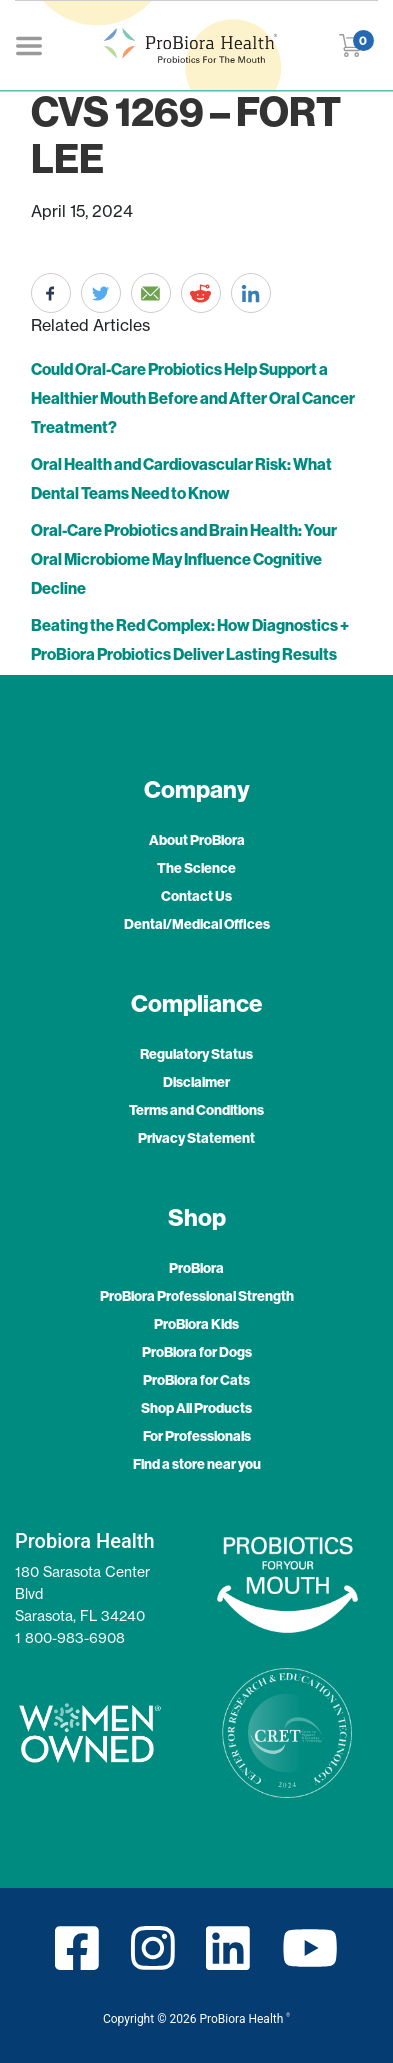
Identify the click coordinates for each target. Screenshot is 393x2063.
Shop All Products (196, 1408)
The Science (196, 868)
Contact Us (196, 896)
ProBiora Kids (196, 1324)
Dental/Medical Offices (197, 924)
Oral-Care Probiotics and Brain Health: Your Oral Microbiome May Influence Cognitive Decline (184, 559)
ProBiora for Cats (196, 1380)
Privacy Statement (196, 1138)
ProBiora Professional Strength (197, 1296)
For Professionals (197, 1436)
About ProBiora (197, 840)
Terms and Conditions (196, 1110)
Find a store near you (197, 1464)
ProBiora (196, 1268)
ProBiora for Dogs (197, 1352)
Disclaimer (196, 1082)
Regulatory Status (196, 1054)
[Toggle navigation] (29, 45)
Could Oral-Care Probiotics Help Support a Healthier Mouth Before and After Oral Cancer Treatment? (193, 398)
